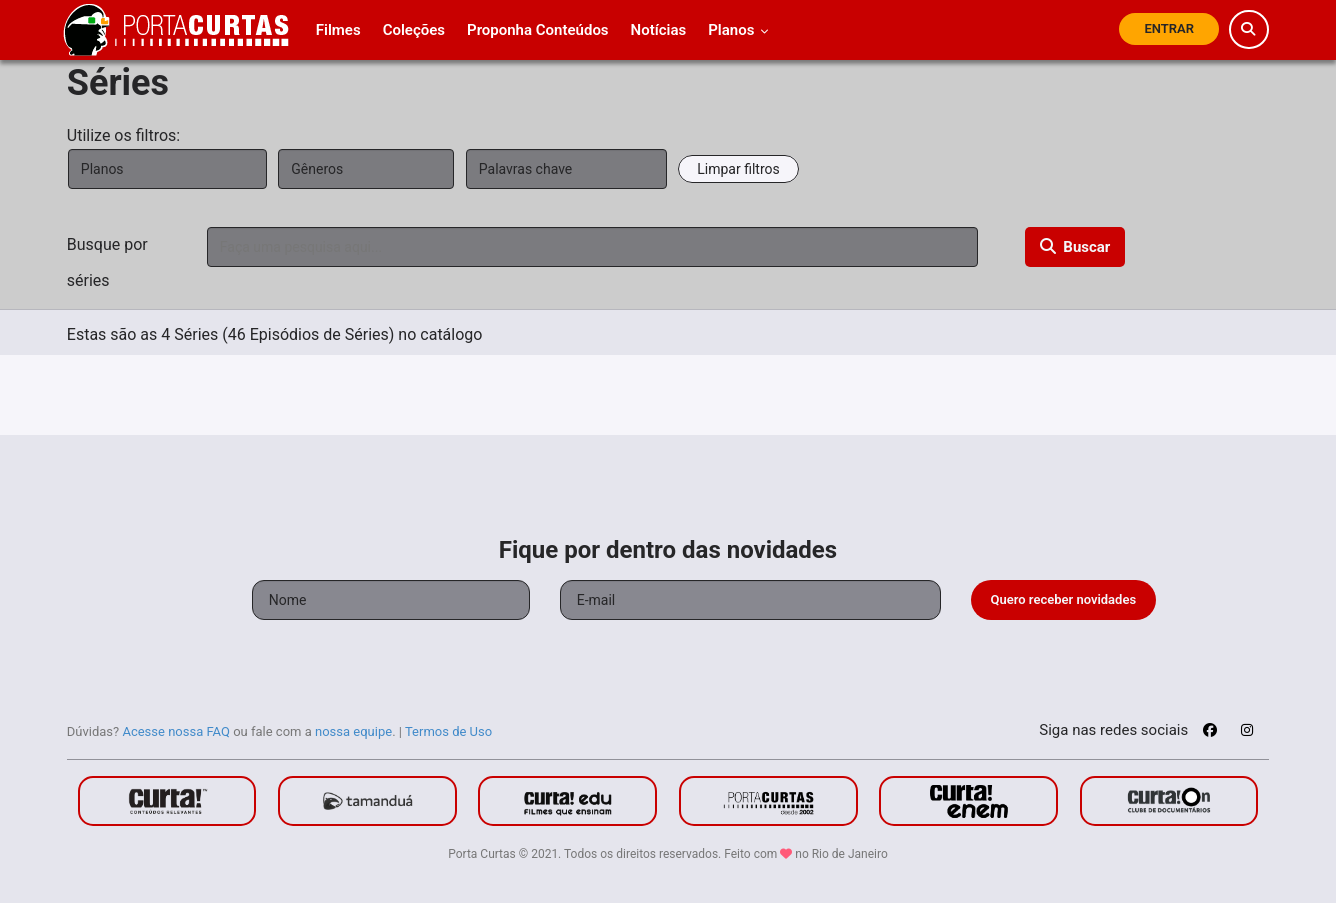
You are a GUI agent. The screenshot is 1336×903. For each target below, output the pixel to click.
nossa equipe (353, 731)
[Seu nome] (391, 600)
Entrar (1169, 28)
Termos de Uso (448, 731)
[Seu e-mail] (750, 600)
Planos (738, 30)
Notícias (659, 30)
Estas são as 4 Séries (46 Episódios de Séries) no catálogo (275, 334)
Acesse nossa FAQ (176, 731)
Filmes (338, 30)
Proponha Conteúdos (538, 30)
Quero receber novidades (1064, 599)
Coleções (414, 30)
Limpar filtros (738, 169)
